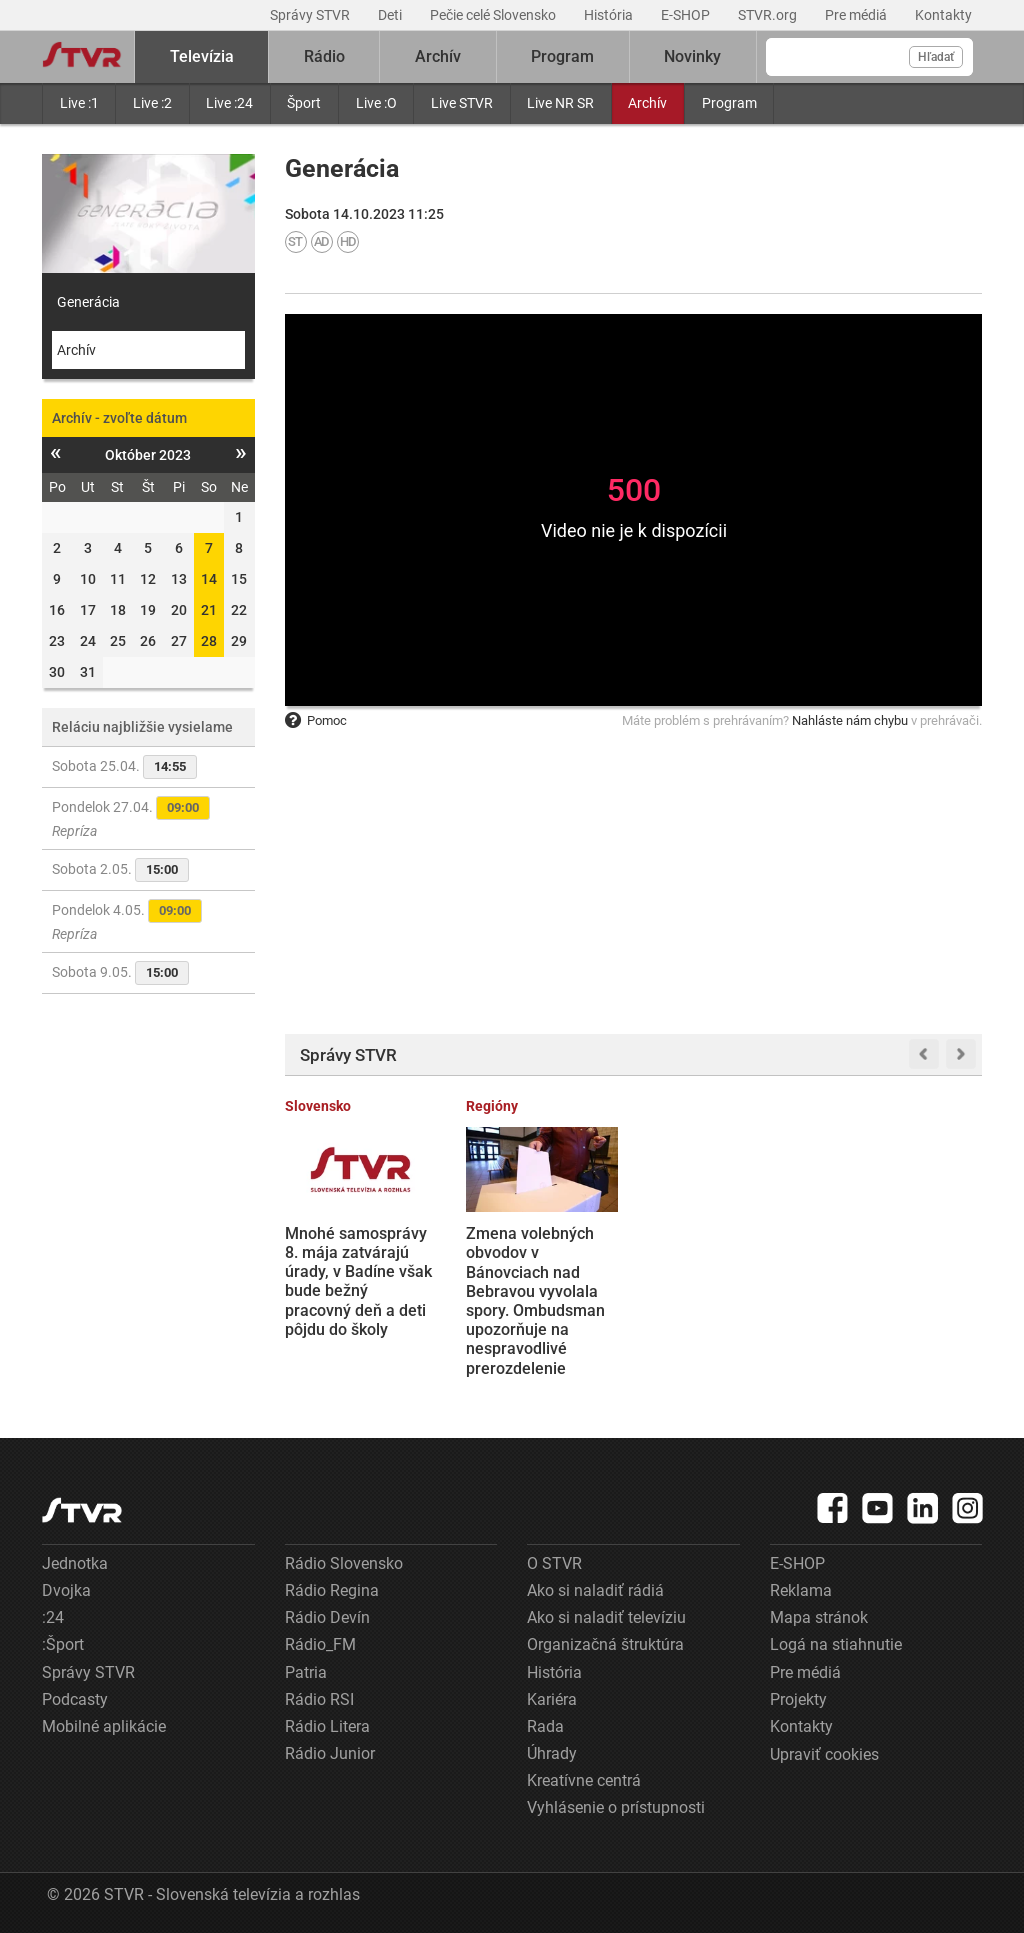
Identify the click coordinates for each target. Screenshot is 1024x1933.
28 (209, 641)
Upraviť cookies (824, 1754)
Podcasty (75, 1699)
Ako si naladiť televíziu (606, 1617)
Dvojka (66, 1590)
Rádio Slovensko (344, 1563)
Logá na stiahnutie (836, 1644)
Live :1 (79, 103)
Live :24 (229, 103)
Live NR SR (560, 103)
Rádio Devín (327, 1617)
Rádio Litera (327, 1726)
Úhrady (552, 1753)
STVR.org (769, 15)
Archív (647, 103)
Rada (545, 1726)
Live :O (376, 103)
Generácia (88, 302)
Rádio (324, 56)
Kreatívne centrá (584, 1780)
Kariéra (552, 1699)
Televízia (202, 56)
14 (209, 579)
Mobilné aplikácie (104, 1726)
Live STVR (462, 103)
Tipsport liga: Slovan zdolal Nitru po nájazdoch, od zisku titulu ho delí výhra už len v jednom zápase (721, 1281)
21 (209, 610)
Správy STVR (311, 15)
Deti (391, 15)
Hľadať (936, 57)
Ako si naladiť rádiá (595, 1590)
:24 (53, 1617)
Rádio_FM (320, 1644)
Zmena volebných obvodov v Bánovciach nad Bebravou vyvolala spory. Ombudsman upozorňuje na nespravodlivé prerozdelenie (535, 1300)
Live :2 (152, 103)
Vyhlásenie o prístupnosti (616, 1807)
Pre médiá (857, 15)
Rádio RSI (319, 1699)
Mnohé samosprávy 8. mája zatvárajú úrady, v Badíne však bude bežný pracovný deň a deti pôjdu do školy (358, 1281)
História (610, 15)
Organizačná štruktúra (605, 1644)
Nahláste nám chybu (850, 720)
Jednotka (75, 1563)
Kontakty (943, 15)
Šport (304, 103)
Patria (306, 1672)
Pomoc (316, 720)
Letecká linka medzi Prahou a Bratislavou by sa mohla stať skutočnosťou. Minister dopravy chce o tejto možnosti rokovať (905, 1291)
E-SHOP (687, 15)
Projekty (798, 1699)
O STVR (554, 1563)
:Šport (63, 1644)
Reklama (801, 1590)
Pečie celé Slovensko (494, 15)
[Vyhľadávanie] (869, 57)
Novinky (692, 56)
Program (729, 103)
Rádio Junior (330, 1753)
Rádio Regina (332, 1590)
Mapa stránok (819, 1617)
